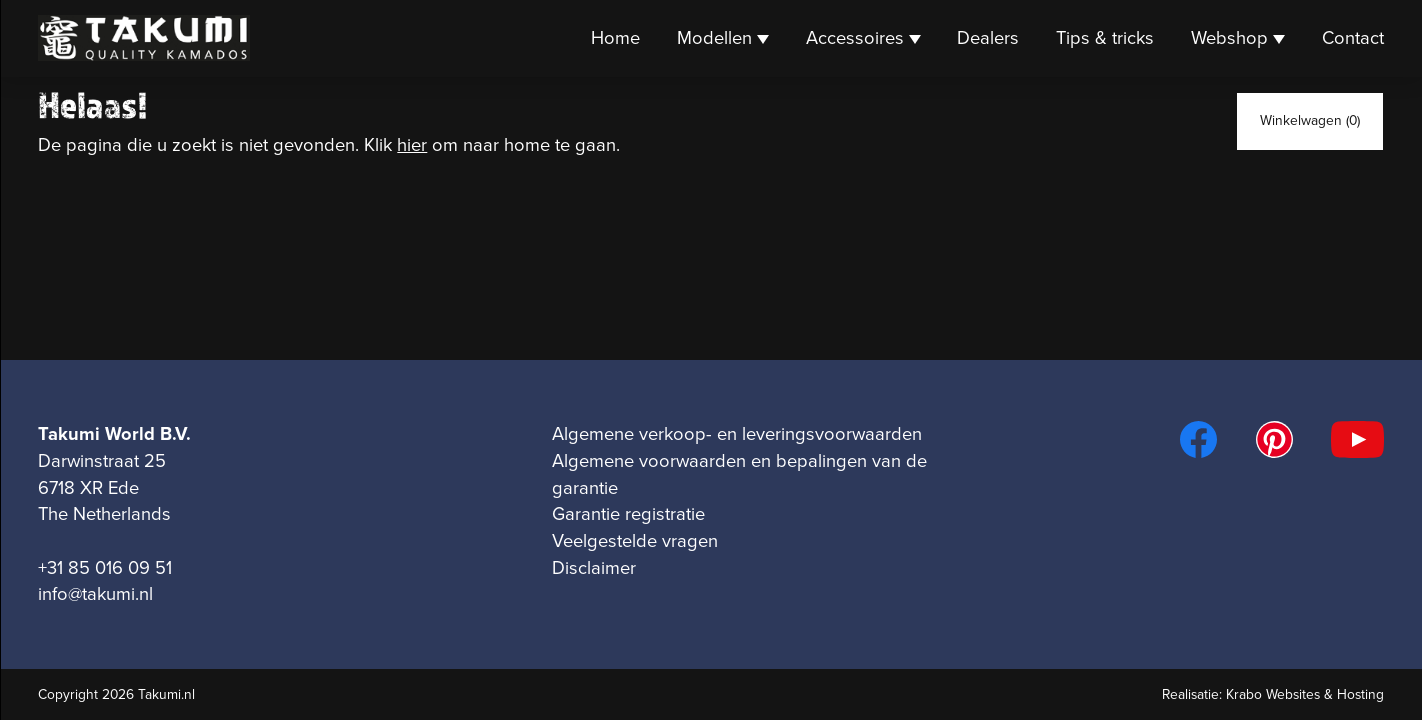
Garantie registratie (628, 514)
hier (412, 145)
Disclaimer (594, 568)
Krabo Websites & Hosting (1305, 694)
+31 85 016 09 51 (105, 568)
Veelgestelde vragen (635, 541)
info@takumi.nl (95, 594)
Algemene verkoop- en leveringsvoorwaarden (737, 434)
